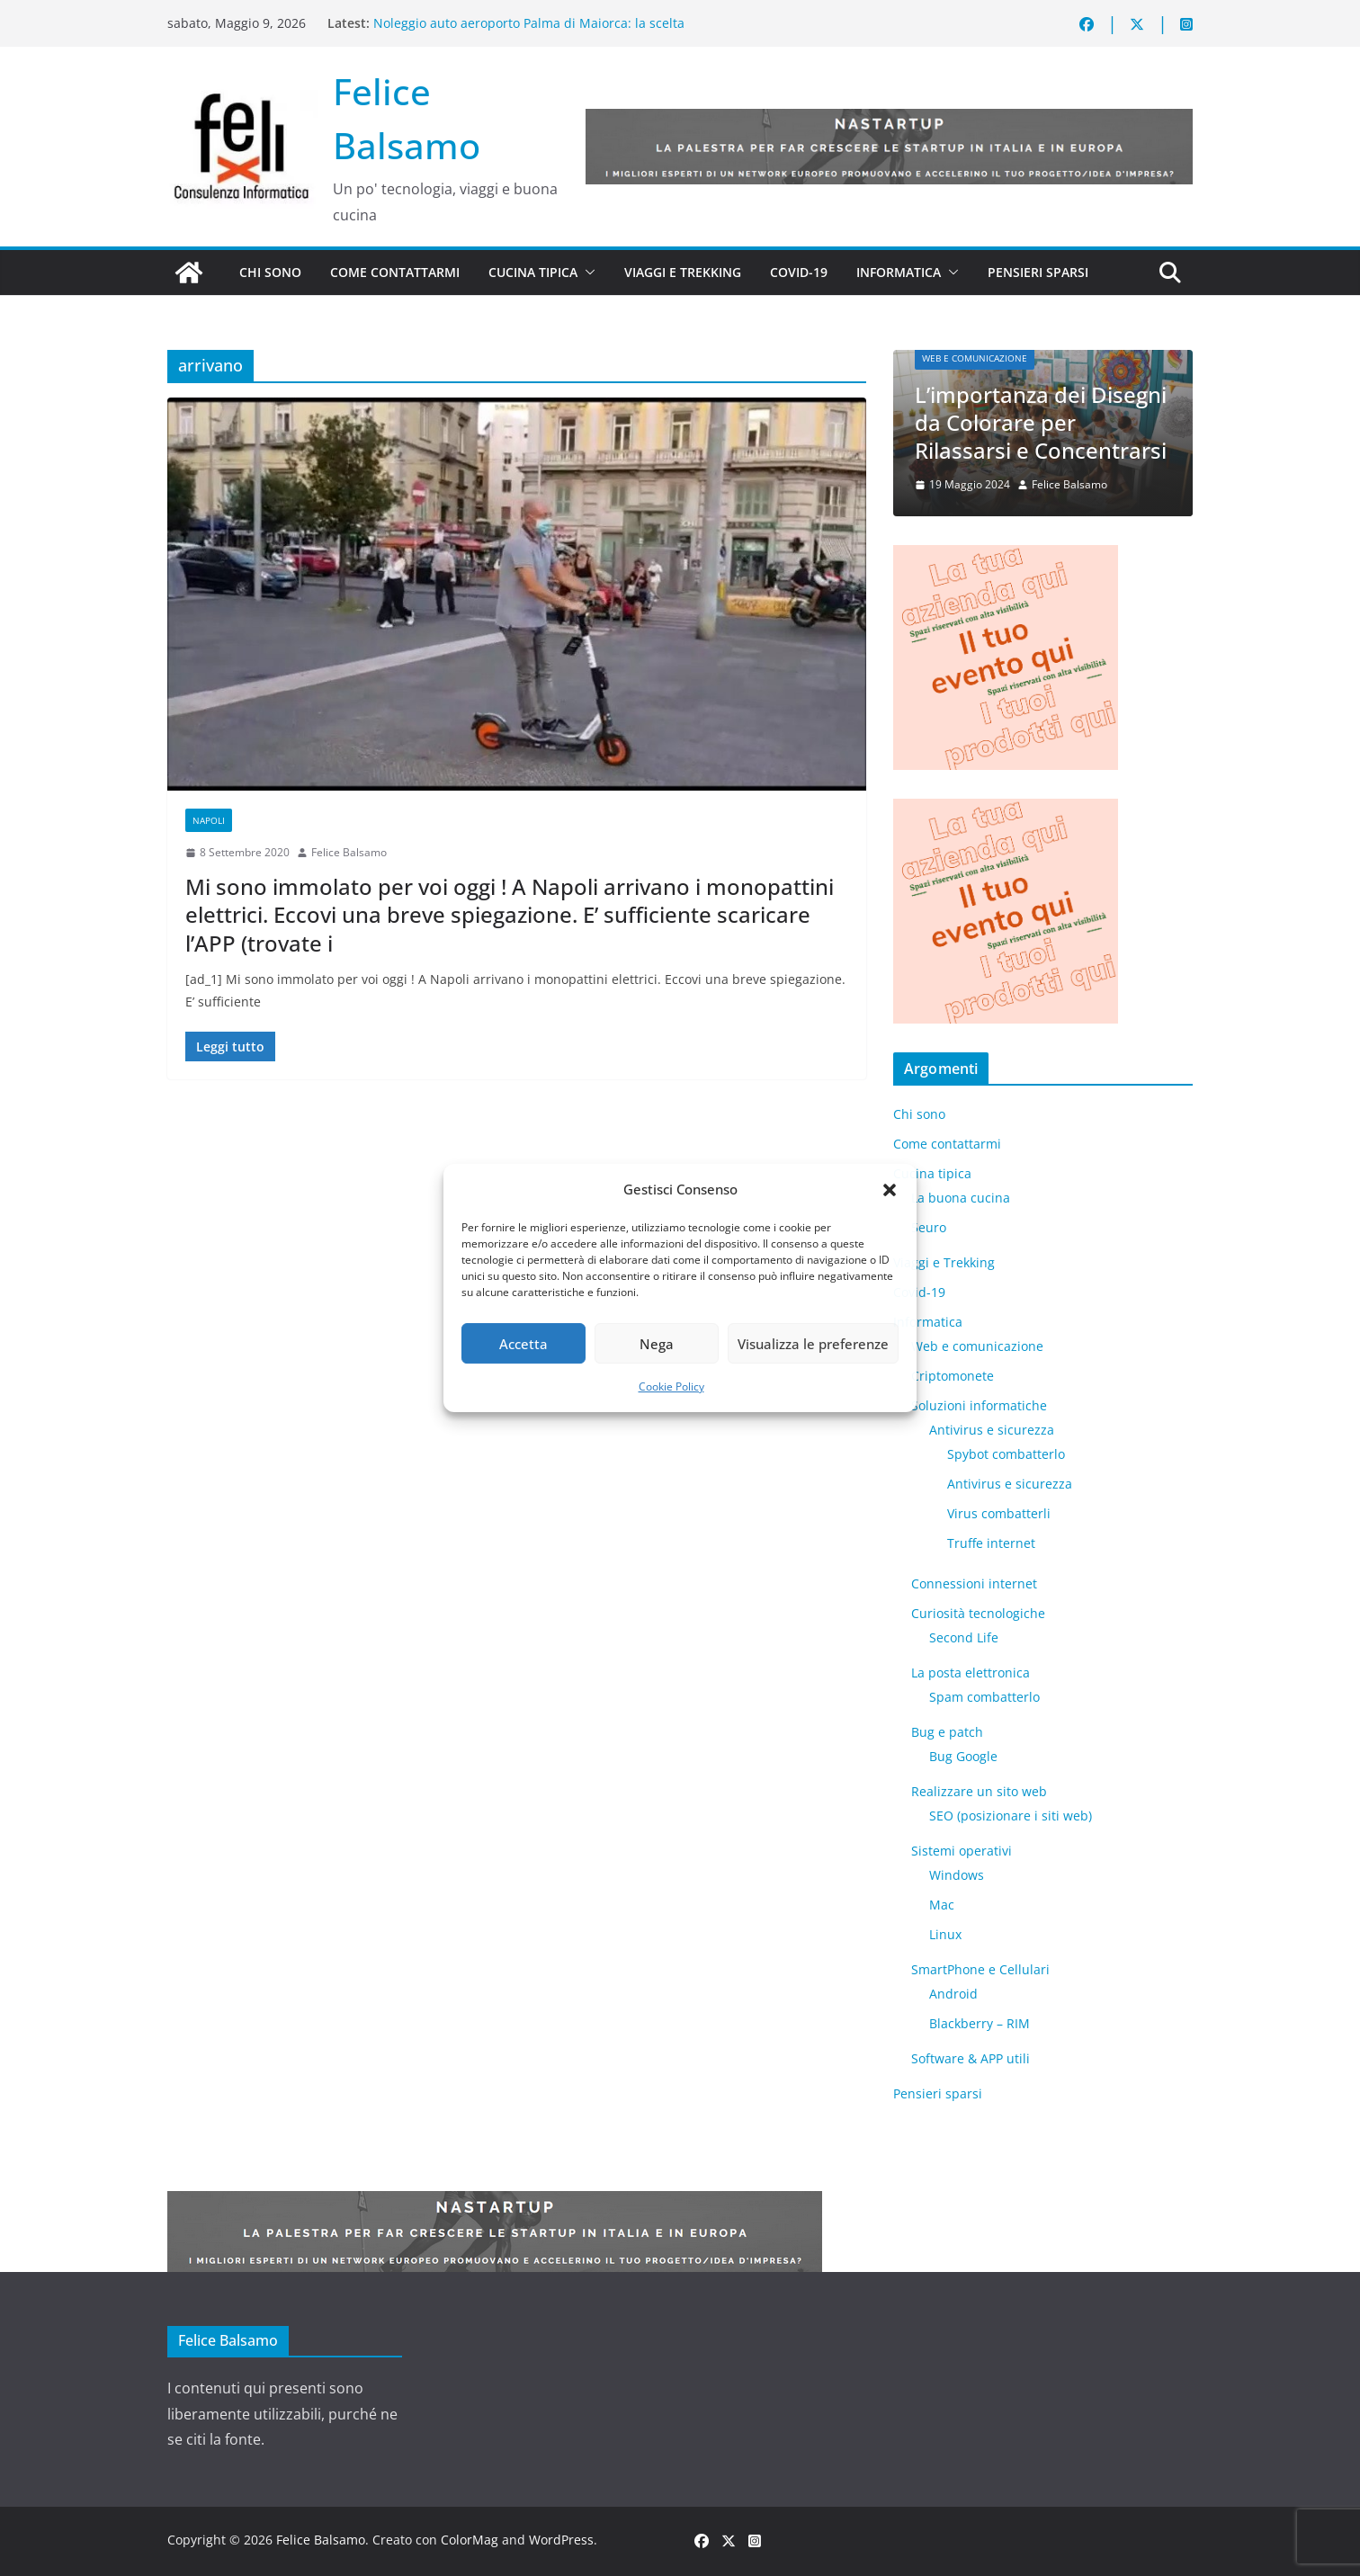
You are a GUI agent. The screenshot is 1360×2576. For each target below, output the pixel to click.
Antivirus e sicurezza (991, 1429)
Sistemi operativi (961, 1850)
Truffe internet (991, 1543)
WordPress (561, 2539)
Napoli (208, 820)
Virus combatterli (999, 1513)
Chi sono (270, 272)
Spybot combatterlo (1006, 1453)
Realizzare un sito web (979, 1791)
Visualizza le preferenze (813, 1344)
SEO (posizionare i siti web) (1010, 1815)
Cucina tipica (532, 272)
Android (953, 1993)
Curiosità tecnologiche (978, 1613)
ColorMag (469, 2539)
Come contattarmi (395, 272)
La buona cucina (960, 1197)
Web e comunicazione (974, 358)
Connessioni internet (974, 1583)
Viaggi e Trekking (682, 272)
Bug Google (963, 1756)
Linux (945, 1934)
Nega (657, 1344)
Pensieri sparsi (1038, 272)
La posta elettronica (970, 1672)
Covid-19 (799, 272)
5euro (928, 1227)
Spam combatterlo (984, 1696)
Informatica (898, 272)
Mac (941, 1904)
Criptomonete (952, 1375)
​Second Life (963, 1637)
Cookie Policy (671, 1386)
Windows (956, 1874)
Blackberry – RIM (979, 2023)
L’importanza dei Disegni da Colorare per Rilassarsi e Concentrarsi (1041, 422)
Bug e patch (947, 1731)
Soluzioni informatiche (979, 1405)
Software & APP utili (970, 2058)
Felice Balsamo (349, 852)
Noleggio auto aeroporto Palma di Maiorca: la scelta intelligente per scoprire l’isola (528, 31)
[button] (890, 1190)
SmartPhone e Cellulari (980, 1969)
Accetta (523, 1344)
